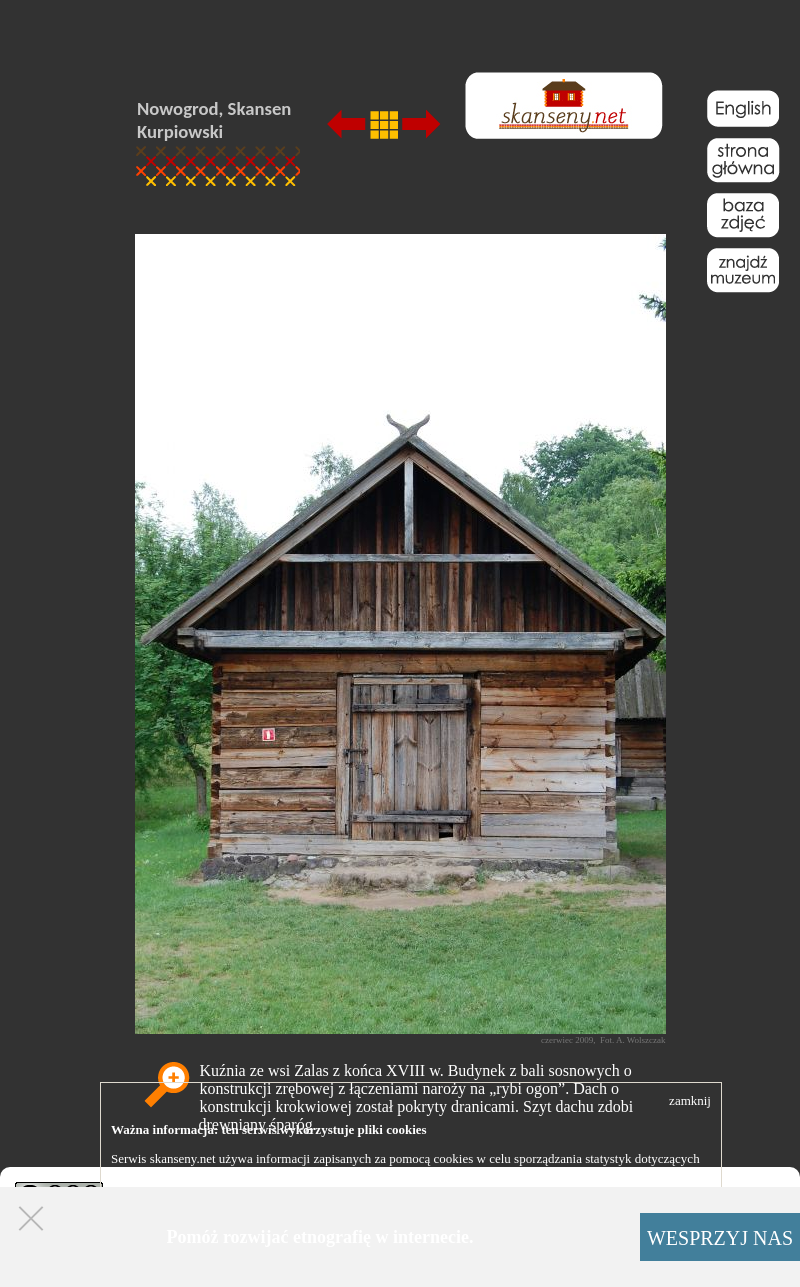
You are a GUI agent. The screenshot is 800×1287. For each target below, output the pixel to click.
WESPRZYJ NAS (720, 1238)
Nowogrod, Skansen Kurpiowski (214, 120)
